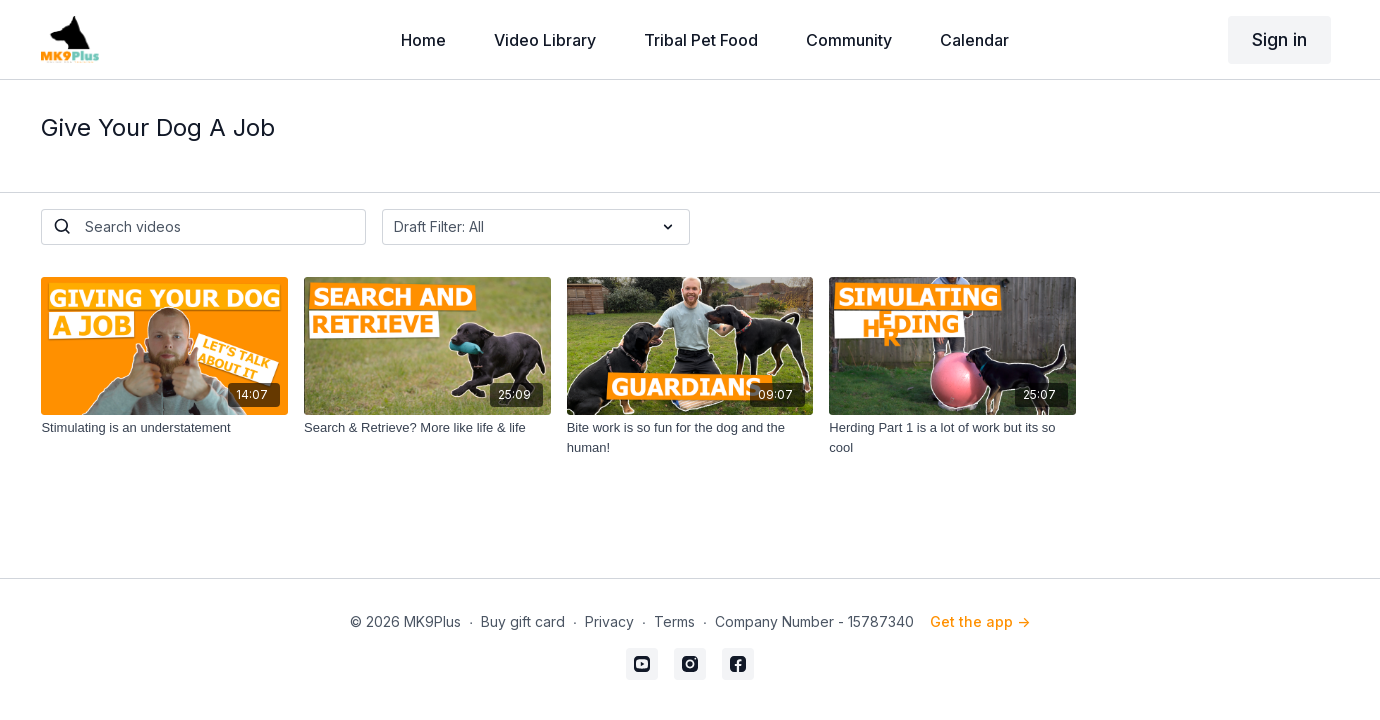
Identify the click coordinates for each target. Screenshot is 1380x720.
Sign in (1279, 39)
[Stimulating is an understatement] (164, 428)
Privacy (609, 621)
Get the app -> (980, 621)
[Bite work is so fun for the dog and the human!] (690, 437)
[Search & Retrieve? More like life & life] (427, 428)
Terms (674, 621)
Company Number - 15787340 (814, 621)
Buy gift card (523, 621)
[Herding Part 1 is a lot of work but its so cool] (952, 437)
